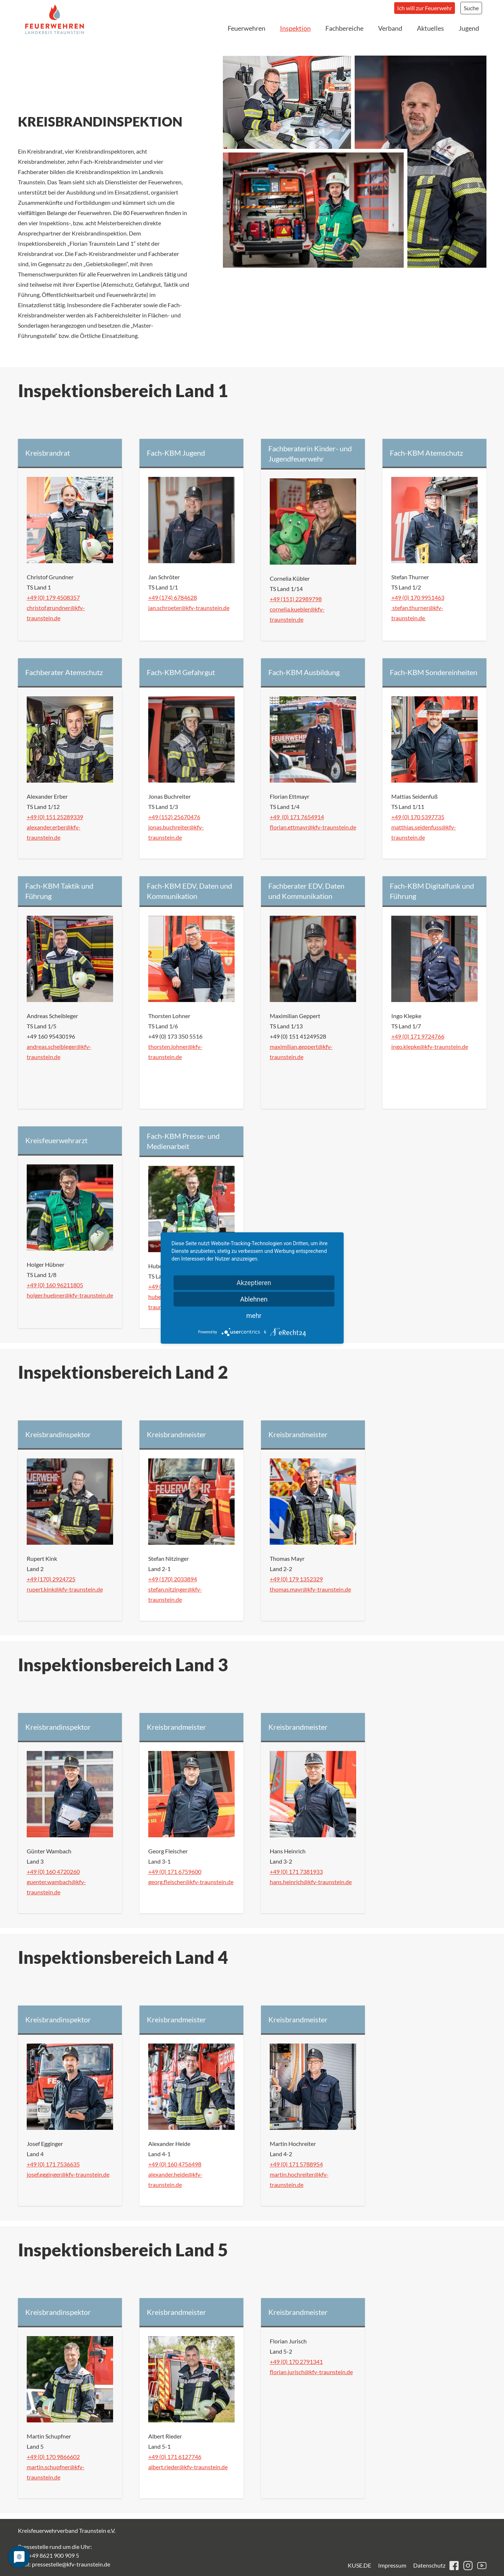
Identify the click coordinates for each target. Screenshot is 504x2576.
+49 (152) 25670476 (174, 816)
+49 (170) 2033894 (172, 1578)
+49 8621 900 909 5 (54, 2555)
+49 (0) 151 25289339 (55, 816)
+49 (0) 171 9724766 (417, 1036)
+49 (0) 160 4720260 (53, 1871)
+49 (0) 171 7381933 (296, 1871)
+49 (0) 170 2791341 (296, 2361)
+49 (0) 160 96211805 (55, 1284)
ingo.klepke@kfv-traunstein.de (429, 1046)
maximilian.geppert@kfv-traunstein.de (301, 1051)
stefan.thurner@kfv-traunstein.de (417, 612)
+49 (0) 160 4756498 (174, 2164)
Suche (471, 7)
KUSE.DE (359, 2565)
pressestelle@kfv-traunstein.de (71, 2564)
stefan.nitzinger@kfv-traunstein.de (175, 1594)
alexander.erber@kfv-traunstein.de (54, 832)
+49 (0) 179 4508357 (53, 597)
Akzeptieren (253, 1283)
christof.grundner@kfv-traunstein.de (56, 612)
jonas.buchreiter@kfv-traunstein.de (176, 832)
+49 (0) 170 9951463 (417, 597)
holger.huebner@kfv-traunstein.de (70, 1295)
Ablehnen (254, 1299)
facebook (454, 2565)
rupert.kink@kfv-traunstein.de (65, 1589)
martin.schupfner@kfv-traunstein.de (56, 2472)
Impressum (392, 2565)
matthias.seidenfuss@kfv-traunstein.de (423, 832)
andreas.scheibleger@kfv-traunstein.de (59, 1051)
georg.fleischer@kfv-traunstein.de (191, 1881)
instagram (468, 2565)
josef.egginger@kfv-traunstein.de (68, 2174)
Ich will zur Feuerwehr (424, 7)
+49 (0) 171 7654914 (297, 816)
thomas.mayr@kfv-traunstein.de (310, 1589)
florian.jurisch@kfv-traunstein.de (311, 2371)
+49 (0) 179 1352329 (296, 1578)
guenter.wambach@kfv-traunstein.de (56, 1886)
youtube (481, 2565)
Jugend (469, 28)
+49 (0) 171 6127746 (174, 2456)
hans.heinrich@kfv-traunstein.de (311, 1881)
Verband (390, 28)
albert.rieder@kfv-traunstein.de (188, 2466)
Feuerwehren (246, 28)
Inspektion (295, 28)
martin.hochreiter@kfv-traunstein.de (299, 2179)
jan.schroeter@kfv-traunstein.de (188, 607)
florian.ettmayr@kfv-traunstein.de (313, 827)
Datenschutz (429, 2565)
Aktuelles (430, 28)
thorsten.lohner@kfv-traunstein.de (175, 1051)
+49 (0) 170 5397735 (417, 816)
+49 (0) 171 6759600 (174, 1871)
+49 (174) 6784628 (172, 597)
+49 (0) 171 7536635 (53, 2164)
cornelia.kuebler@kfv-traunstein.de (297, 614)
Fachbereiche (344, 28)
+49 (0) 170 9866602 (53, 2456)
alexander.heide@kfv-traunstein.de (175, 2179)
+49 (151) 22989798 (296, 598)
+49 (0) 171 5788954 (296, 2164)
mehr (253, 1315)
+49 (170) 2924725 (51, 1578)
